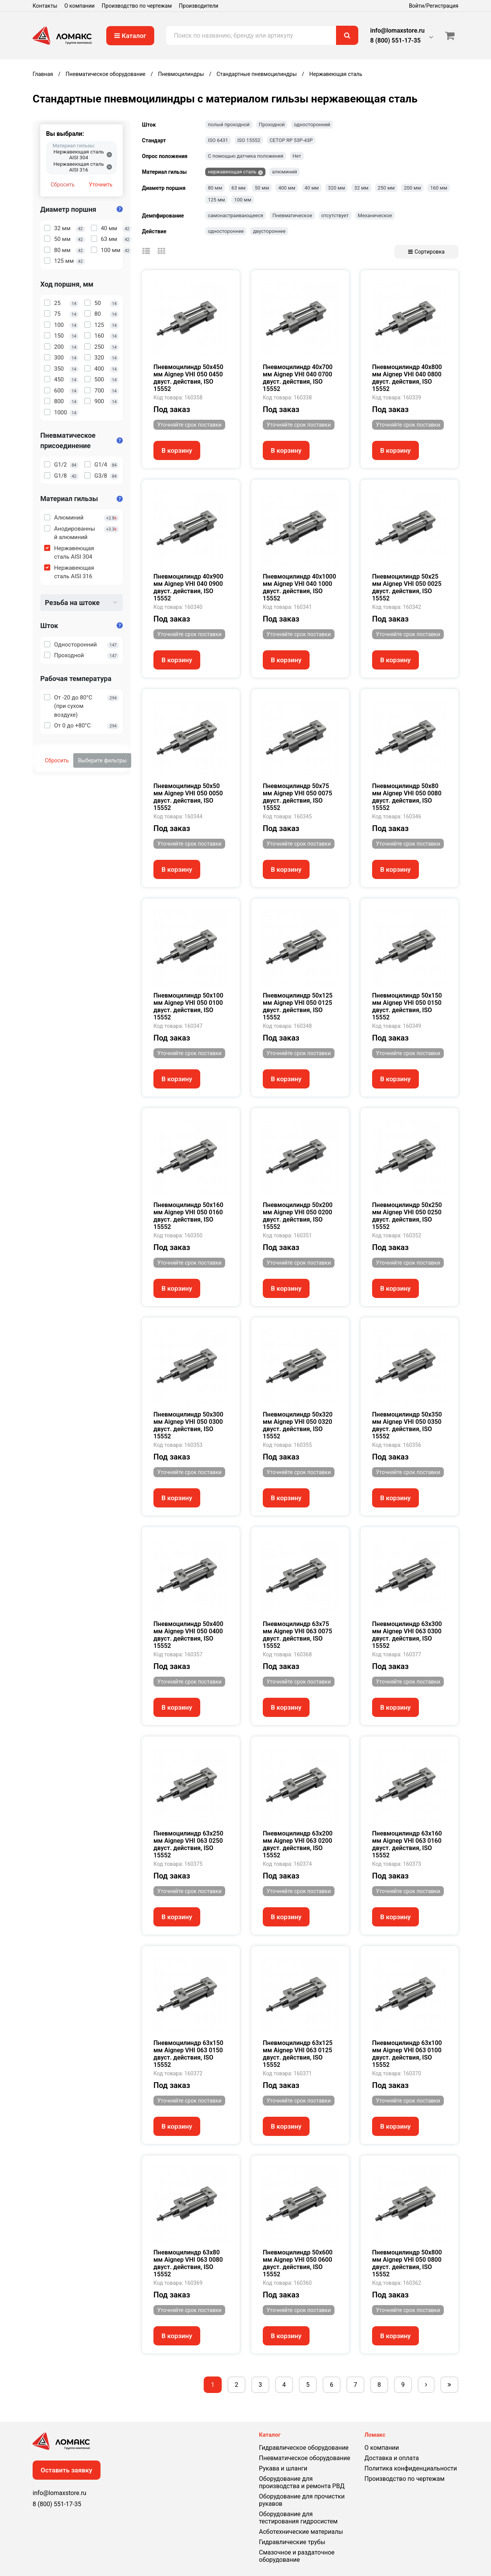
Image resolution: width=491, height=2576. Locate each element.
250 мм (386, 188)
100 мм (242, 200)
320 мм (336, 188)
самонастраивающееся (235, 215)
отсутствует (335, 215)
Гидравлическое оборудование (304, 2447)
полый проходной (229, 124)
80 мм (215, 188)
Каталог (130, 36)
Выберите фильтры (102, 760)
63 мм (238, 188)
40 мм (312, 188)
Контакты (45, 6)
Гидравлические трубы (292, 2542)
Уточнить (100, 184)
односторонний (312, 124)
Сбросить (62, 184)
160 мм (438, 188)
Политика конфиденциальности (410, 2468)
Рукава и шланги (283, 2468)
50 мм (262, 188)
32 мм (361, 188)
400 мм (286, 188)
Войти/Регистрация (433, 6)
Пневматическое (292, 215)
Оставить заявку (66, 2470)
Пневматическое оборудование (304, 2458)
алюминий (284, 172)
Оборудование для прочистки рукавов (301, 2500)
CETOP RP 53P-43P (291, 140)
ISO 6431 (218, 140)
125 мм (216, 200)
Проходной (272, 124)
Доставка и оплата (391, 2458)
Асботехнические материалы (301, 2531)
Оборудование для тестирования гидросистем (298, 2517)
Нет (297, 156)
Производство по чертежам (137, 6)
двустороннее (269, 231)
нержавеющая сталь (232, 172)
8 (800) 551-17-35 (395, 40)
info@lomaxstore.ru (397, 30)
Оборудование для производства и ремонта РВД (301, 2482)
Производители (198, 6)
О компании (79, 6)
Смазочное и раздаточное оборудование (296, 2556)
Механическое (375, 215)
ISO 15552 (248, 140)
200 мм (412, 188)
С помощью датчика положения (245, 156)
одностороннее (226, 231)
